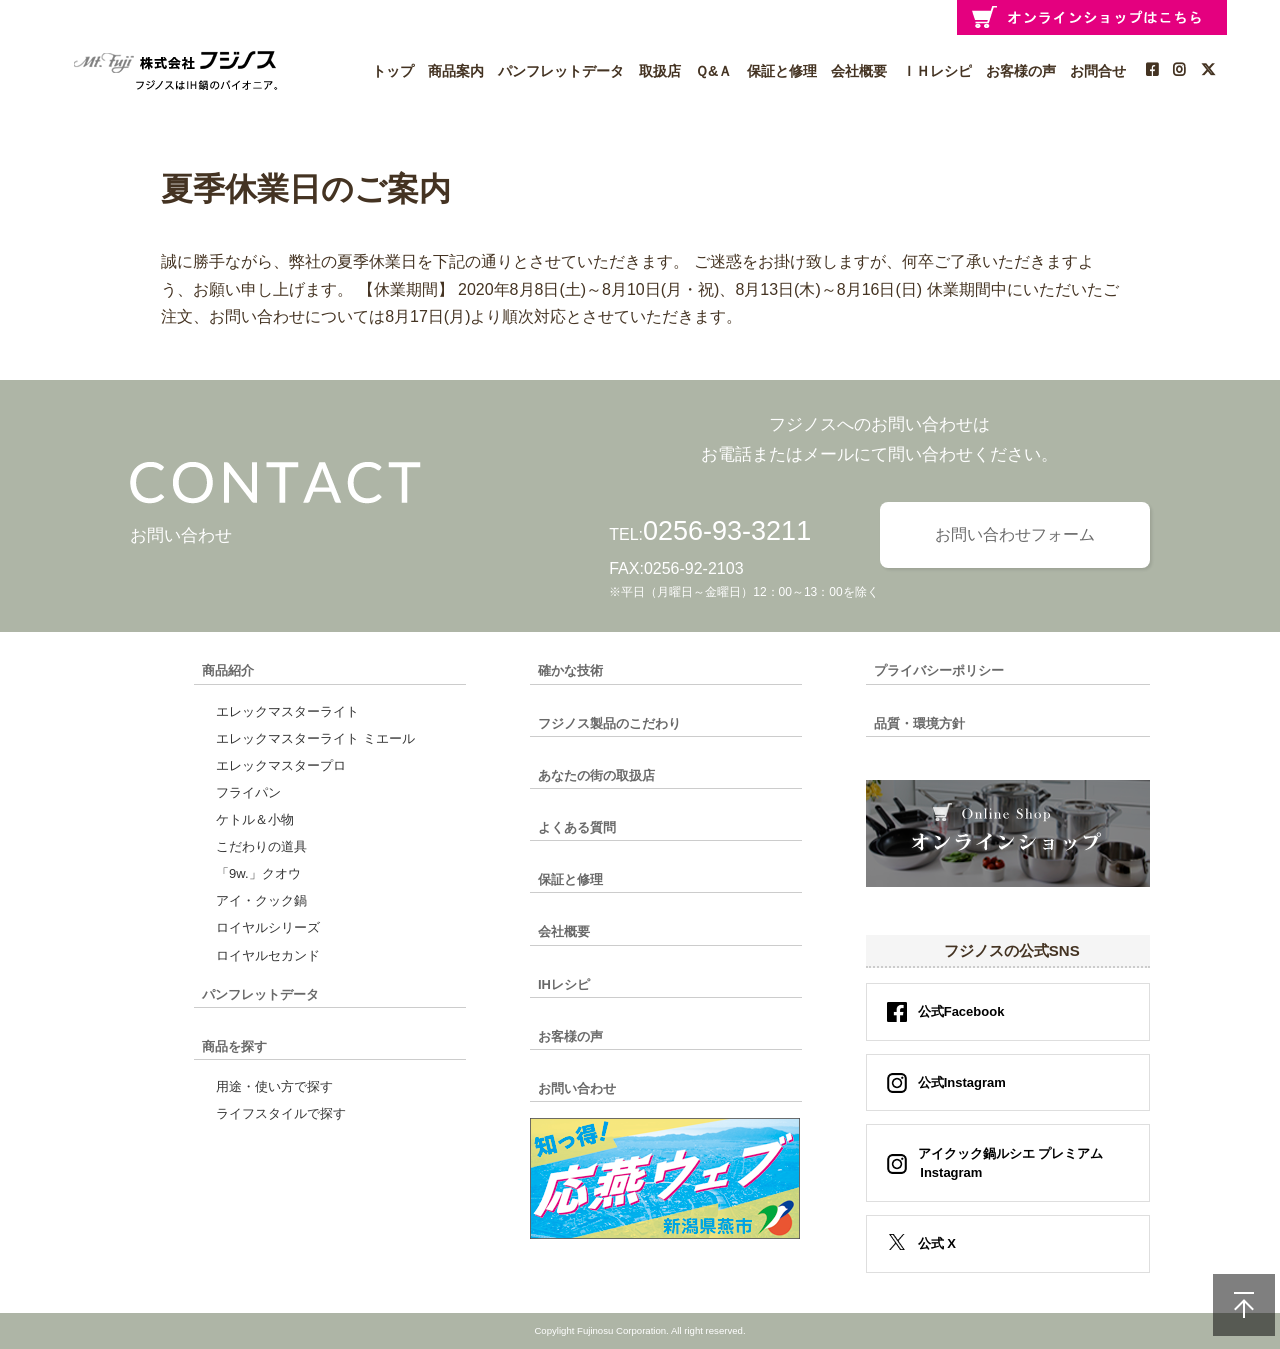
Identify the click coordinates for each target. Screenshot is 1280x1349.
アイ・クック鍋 (261, 900)
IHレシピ (564, 984)
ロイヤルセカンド (268, 955)
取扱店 (660, 71)
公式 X (937, 1243)
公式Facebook (961, 1011)
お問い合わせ (577, 1088)
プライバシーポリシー (939, 670)
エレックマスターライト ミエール (315, 738)
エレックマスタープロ (281, 765)
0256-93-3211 (727, 531)
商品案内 (456, 71)
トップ (393, 71)
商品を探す (234, 1046)
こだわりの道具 (261, 846)
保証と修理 (782, 71)
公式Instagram (962, 1082)
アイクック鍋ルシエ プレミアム (1004, 1163)
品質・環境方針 (919, 723)
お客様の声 (1021, 71)
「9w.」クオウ (258, 873)
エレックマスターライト (287, 711)
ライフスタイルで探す (281, 1113)
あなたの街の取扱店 (596, 775)
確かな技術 (570, 670)
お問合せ (1098, 71)
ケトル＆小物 (255, 819)
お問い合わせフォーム (1015, 534)
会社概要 (859, 71)
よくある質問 (577, 827)
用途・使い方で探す (274, 1086)
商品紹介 (228, 670)
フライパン (248, 792)
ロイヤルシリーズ (268, 927)
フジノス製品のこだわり (609, 723)
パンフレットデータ (561, 71)
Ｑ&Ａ (713, 71)
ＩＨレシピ (937, 71)
